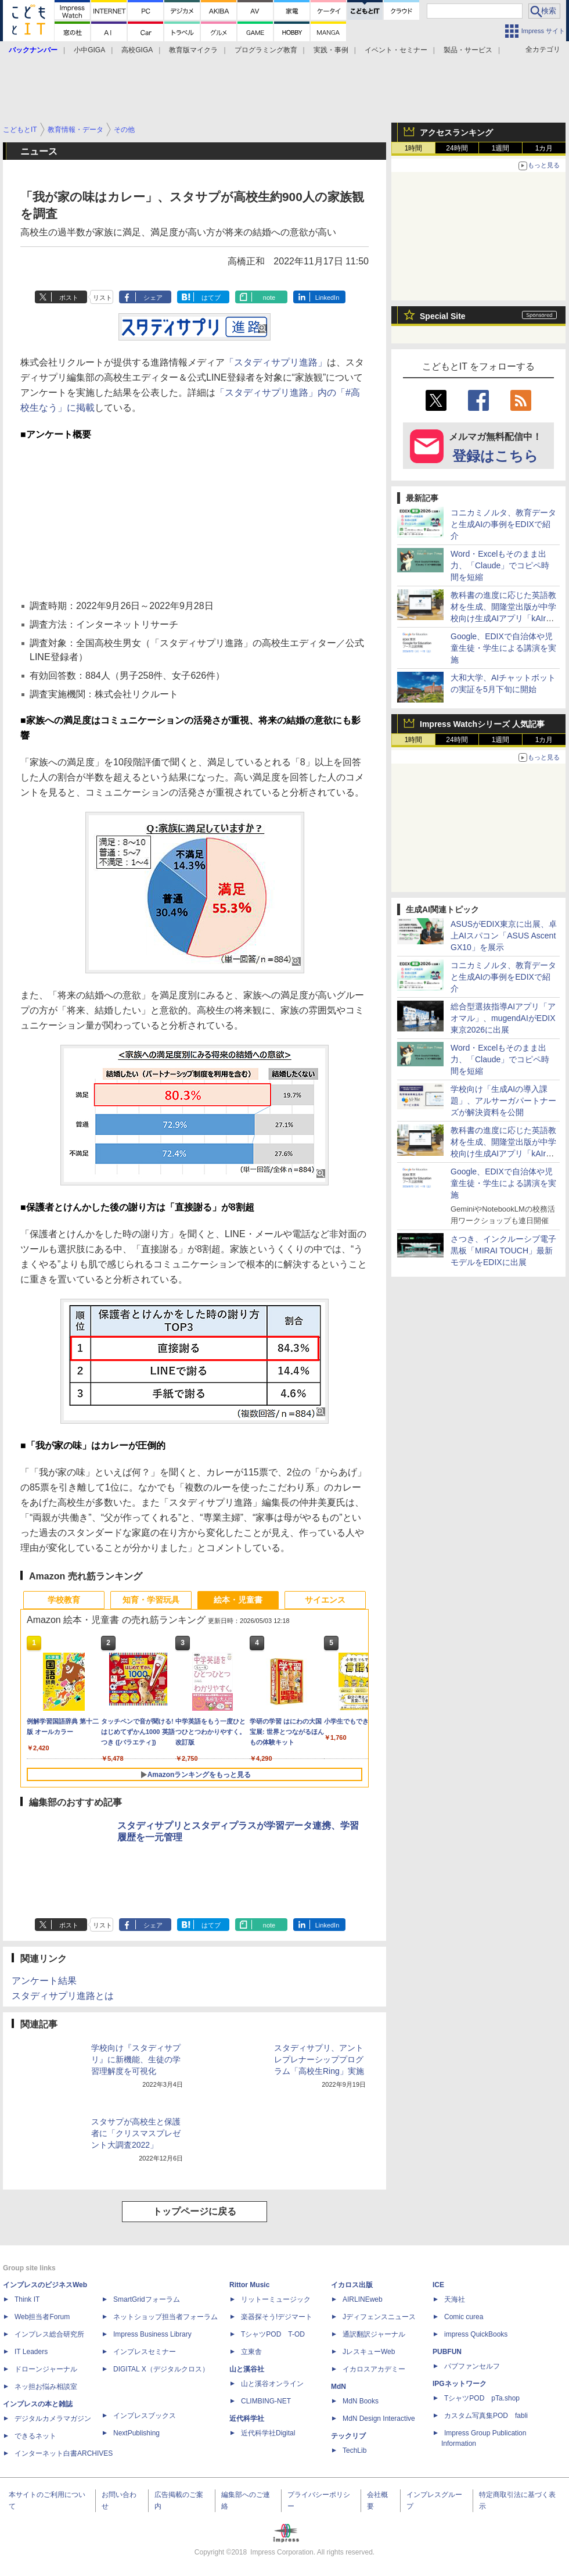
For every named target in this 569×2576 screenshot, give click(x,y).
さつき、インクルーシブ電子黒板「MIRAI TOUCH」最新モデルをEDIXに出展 (503, 1250)
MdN (338, 2386)
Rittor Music (249, 2285)
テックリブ (348, 2436)
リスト (102, 297)
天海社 (454, 2299)
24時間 (456, 148)
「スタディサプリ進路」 (276, 362)
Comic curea (463, 2317)
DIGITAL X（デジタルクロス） (161, 2369)
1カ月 (544, 148)
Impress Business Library (152, 2334)
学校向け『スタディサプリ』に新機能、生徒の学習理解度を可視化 (136, 2059)
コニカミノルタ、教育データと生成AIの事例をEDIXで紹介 (503, 524)
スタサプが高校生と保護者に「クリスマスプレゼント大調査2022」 (136, 2133)
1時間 (414, 148)
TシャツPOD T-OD (273, 2334)
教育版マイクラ (193, 50)
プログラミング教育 (266, 50)
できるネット (35, 2436)
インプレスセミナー (144, 2352)
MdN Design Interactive (379, 2418)
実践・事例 (331, 50)
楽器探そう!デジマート (276, 2317)
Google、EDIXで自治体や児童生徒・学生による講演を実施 (503, 648)
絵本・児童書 (238, 1599)
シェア (153, 297)
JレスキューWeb (369, 2352)
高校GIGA (137, 50)
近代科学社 (246, 2418)
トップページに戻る (194, 2211)
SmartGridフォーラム (146, 2299)
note (269, 297)
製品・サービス (468, 50)
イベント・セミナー (396, 50)
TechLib (354, 2450)
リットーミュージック (276, 2299)
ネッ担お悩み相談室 (46, 2386)
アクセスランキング (456, 132)
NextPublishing (136, 2433)
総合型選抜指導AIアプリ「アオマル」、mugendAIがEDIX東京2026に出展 (503, 1018)
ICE (438, 2285)
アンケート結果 (44, 1981)
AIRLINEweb (363, 2299)
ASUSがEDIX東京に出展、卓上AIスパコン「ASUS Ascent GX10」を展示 (504, 935)
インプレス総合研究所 (49, 2334)
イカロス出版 (352, 2285)
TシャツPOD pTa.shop (482, 2398)
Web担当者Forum (42, 2317)
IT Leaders (31, 2352)
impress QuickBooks (475, 2334)
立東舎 (251, 2352)
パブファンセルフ (472, 2366)
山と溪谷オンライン (272, 2384)
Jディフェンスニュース (379, 2317)
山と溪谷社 (246, 2369)
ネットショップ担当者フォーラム (165, 2317)
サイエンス (325, 1599)
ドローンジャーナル (46, 2369)
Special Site (443, 316)
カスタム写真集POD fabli (486, 2416)
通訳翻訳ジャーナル (374, 2334)
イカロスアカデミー (374, 2369)
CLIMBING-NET (266, 2401)
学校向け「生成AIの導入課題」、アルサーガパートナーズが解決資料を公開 (503, 1100)
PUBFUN (447, 2352)
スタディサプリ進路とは (63, 1996)
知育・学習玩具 (151, 1599)
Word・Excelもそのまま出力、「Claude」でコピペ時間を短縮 (500, 565)
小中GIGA (89, 50)
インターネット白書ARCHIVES (64, 2453)
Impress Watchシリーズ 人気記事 (482, 724)
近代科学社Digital (268, 2433)
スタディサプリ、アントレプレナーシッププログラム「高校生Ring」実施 (319, 2059)
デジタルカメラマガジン (53, 2418)
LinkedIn (327, 297)
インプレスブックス (144, 2416)
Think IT (27, 2299)
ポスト (68, 297)
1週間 (501, 148)
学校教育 (64, 1599)
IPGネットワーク (460, 2384)
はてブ (211, 297)
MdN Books (361, 2401)
